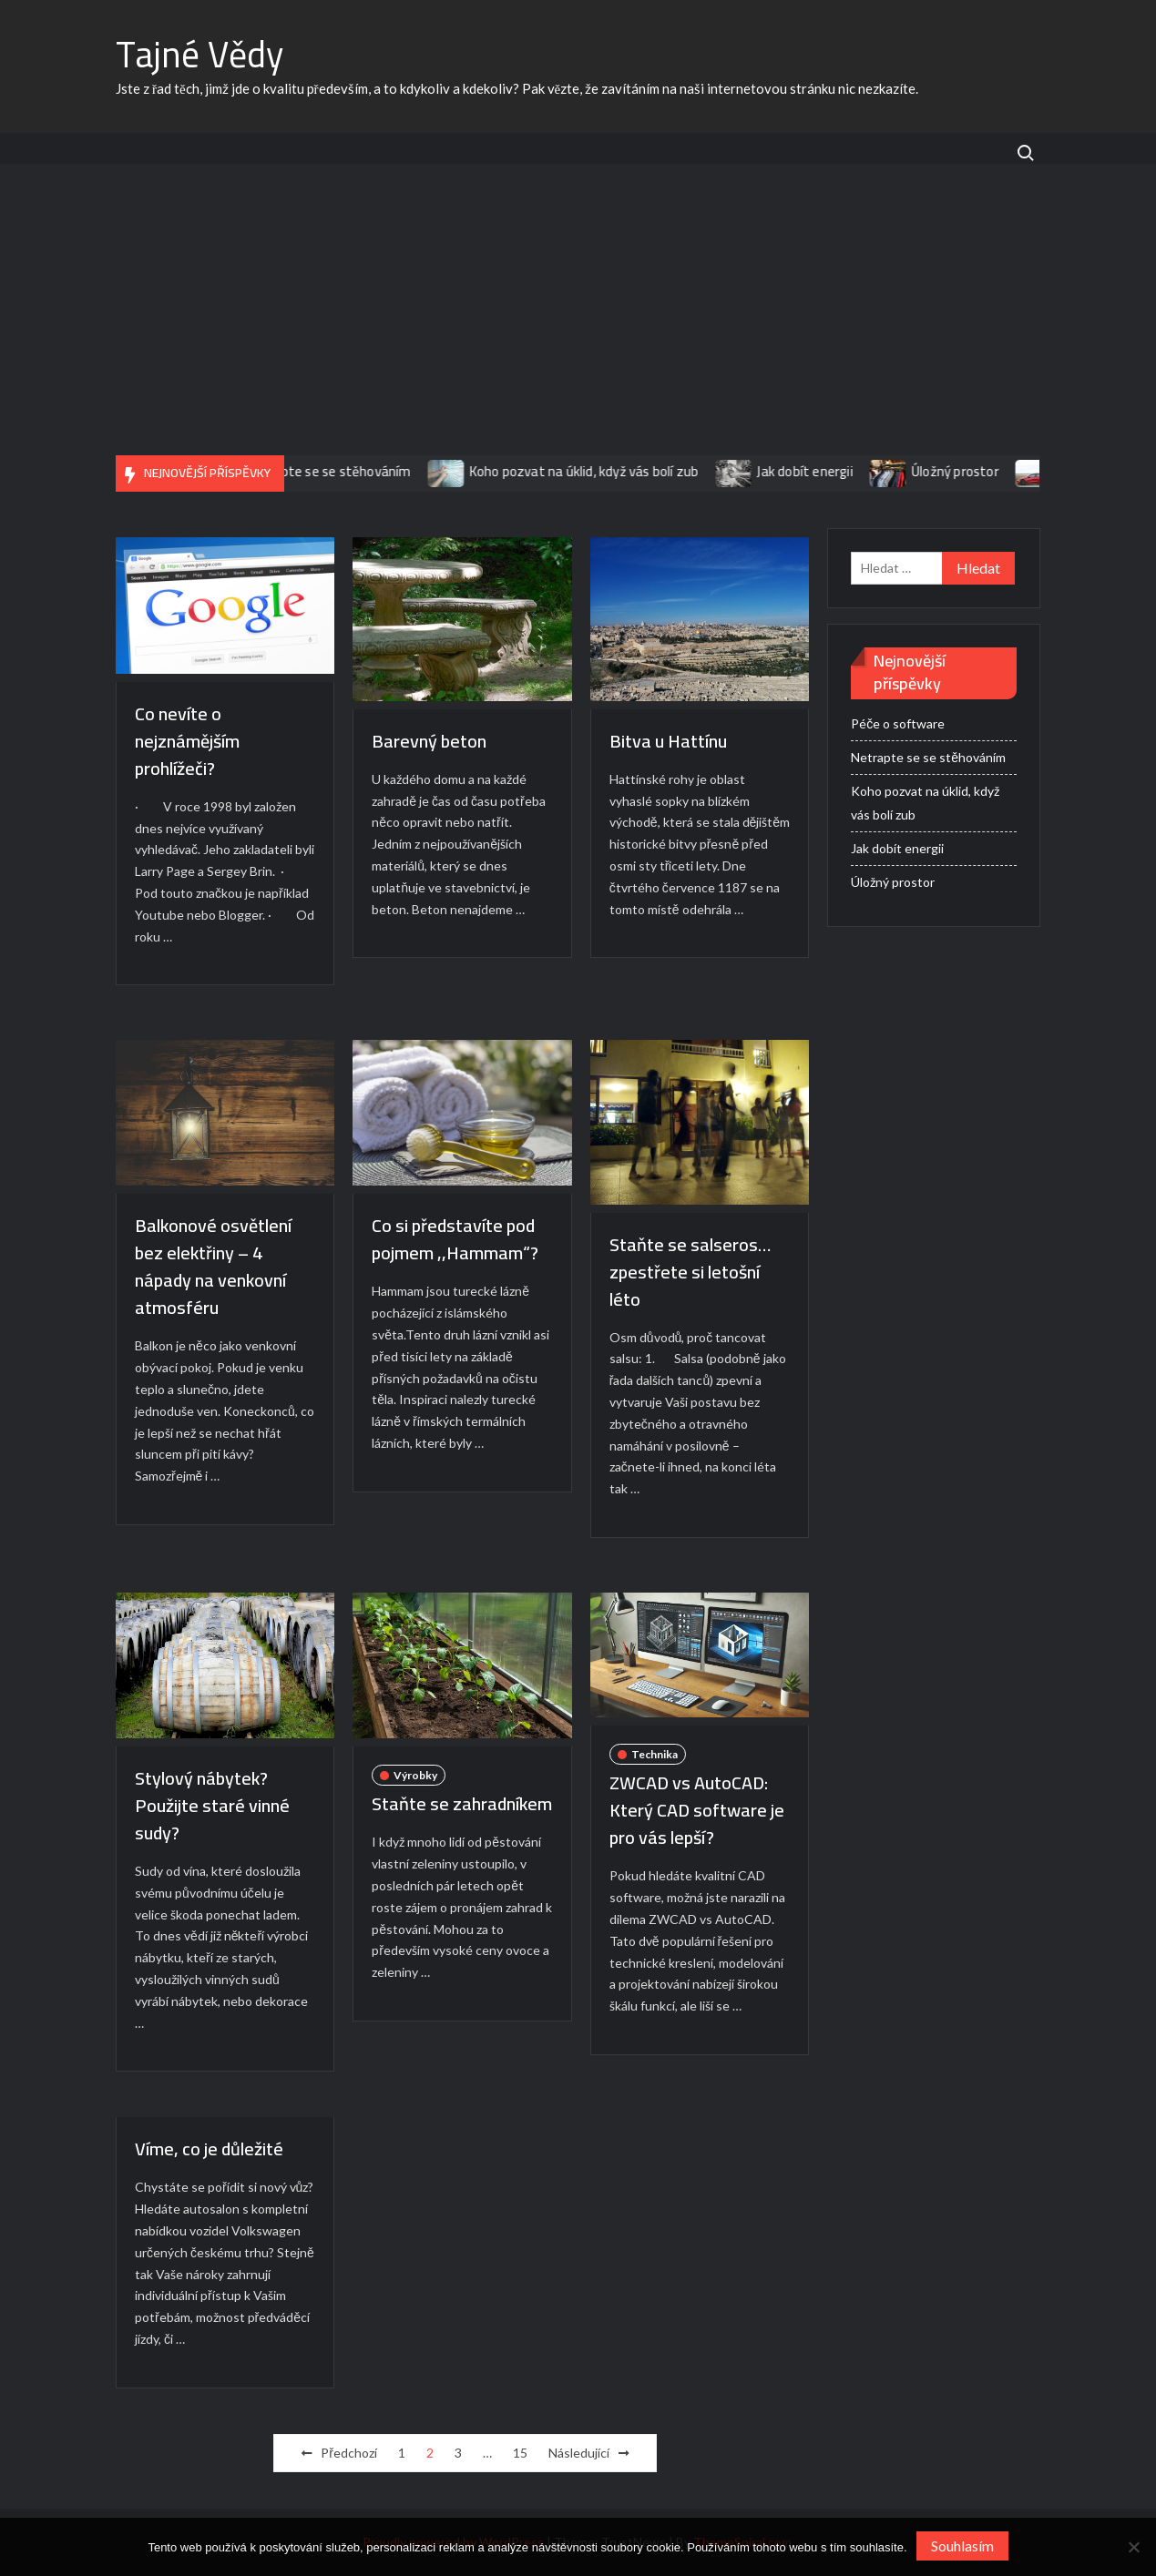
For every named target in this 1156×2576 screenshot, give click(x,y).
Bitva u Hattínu (668, 741)
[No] (1133, 2547)
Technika (654, 1754)
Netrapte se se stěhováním (340, 471)
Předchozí (349, 2452)
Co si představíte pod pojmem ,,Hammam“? (455, 1238)
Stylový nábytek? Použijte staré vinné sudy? (212, 1805)
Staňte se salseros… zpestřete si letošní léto (690, 1271)
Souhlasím (962, 2545)
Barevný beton (429, 741)
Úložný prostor (966, 471)
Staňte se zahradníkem (462, 1803)
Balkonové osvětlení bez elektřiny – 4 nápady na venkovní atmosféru (213, 1266)
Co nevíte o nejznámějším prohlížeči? (187, 741)
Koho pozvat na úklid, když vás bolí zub (596, 471)
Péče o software (898, 723)
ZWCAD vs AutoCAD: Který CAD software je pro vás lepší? (696, 1810)
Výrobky (415, 1775)
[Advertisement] (578, 318)
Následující (578, 2452)
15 (520, 2452)
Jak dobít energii (816, 471)
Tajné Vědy (199, 54)
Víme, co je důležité (209, 2148)
